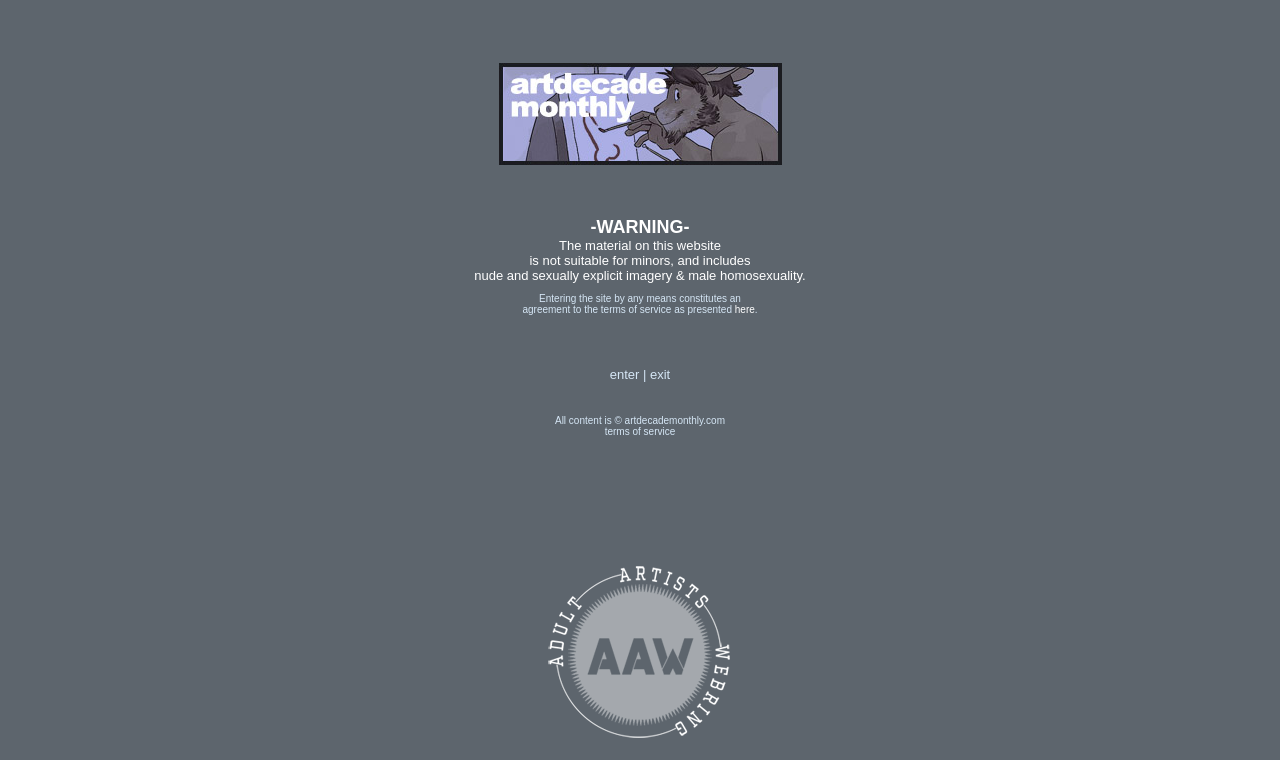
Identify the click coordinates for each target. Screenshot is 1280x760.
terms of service (640, 431)
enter (625, 374)
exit (660, 374)
